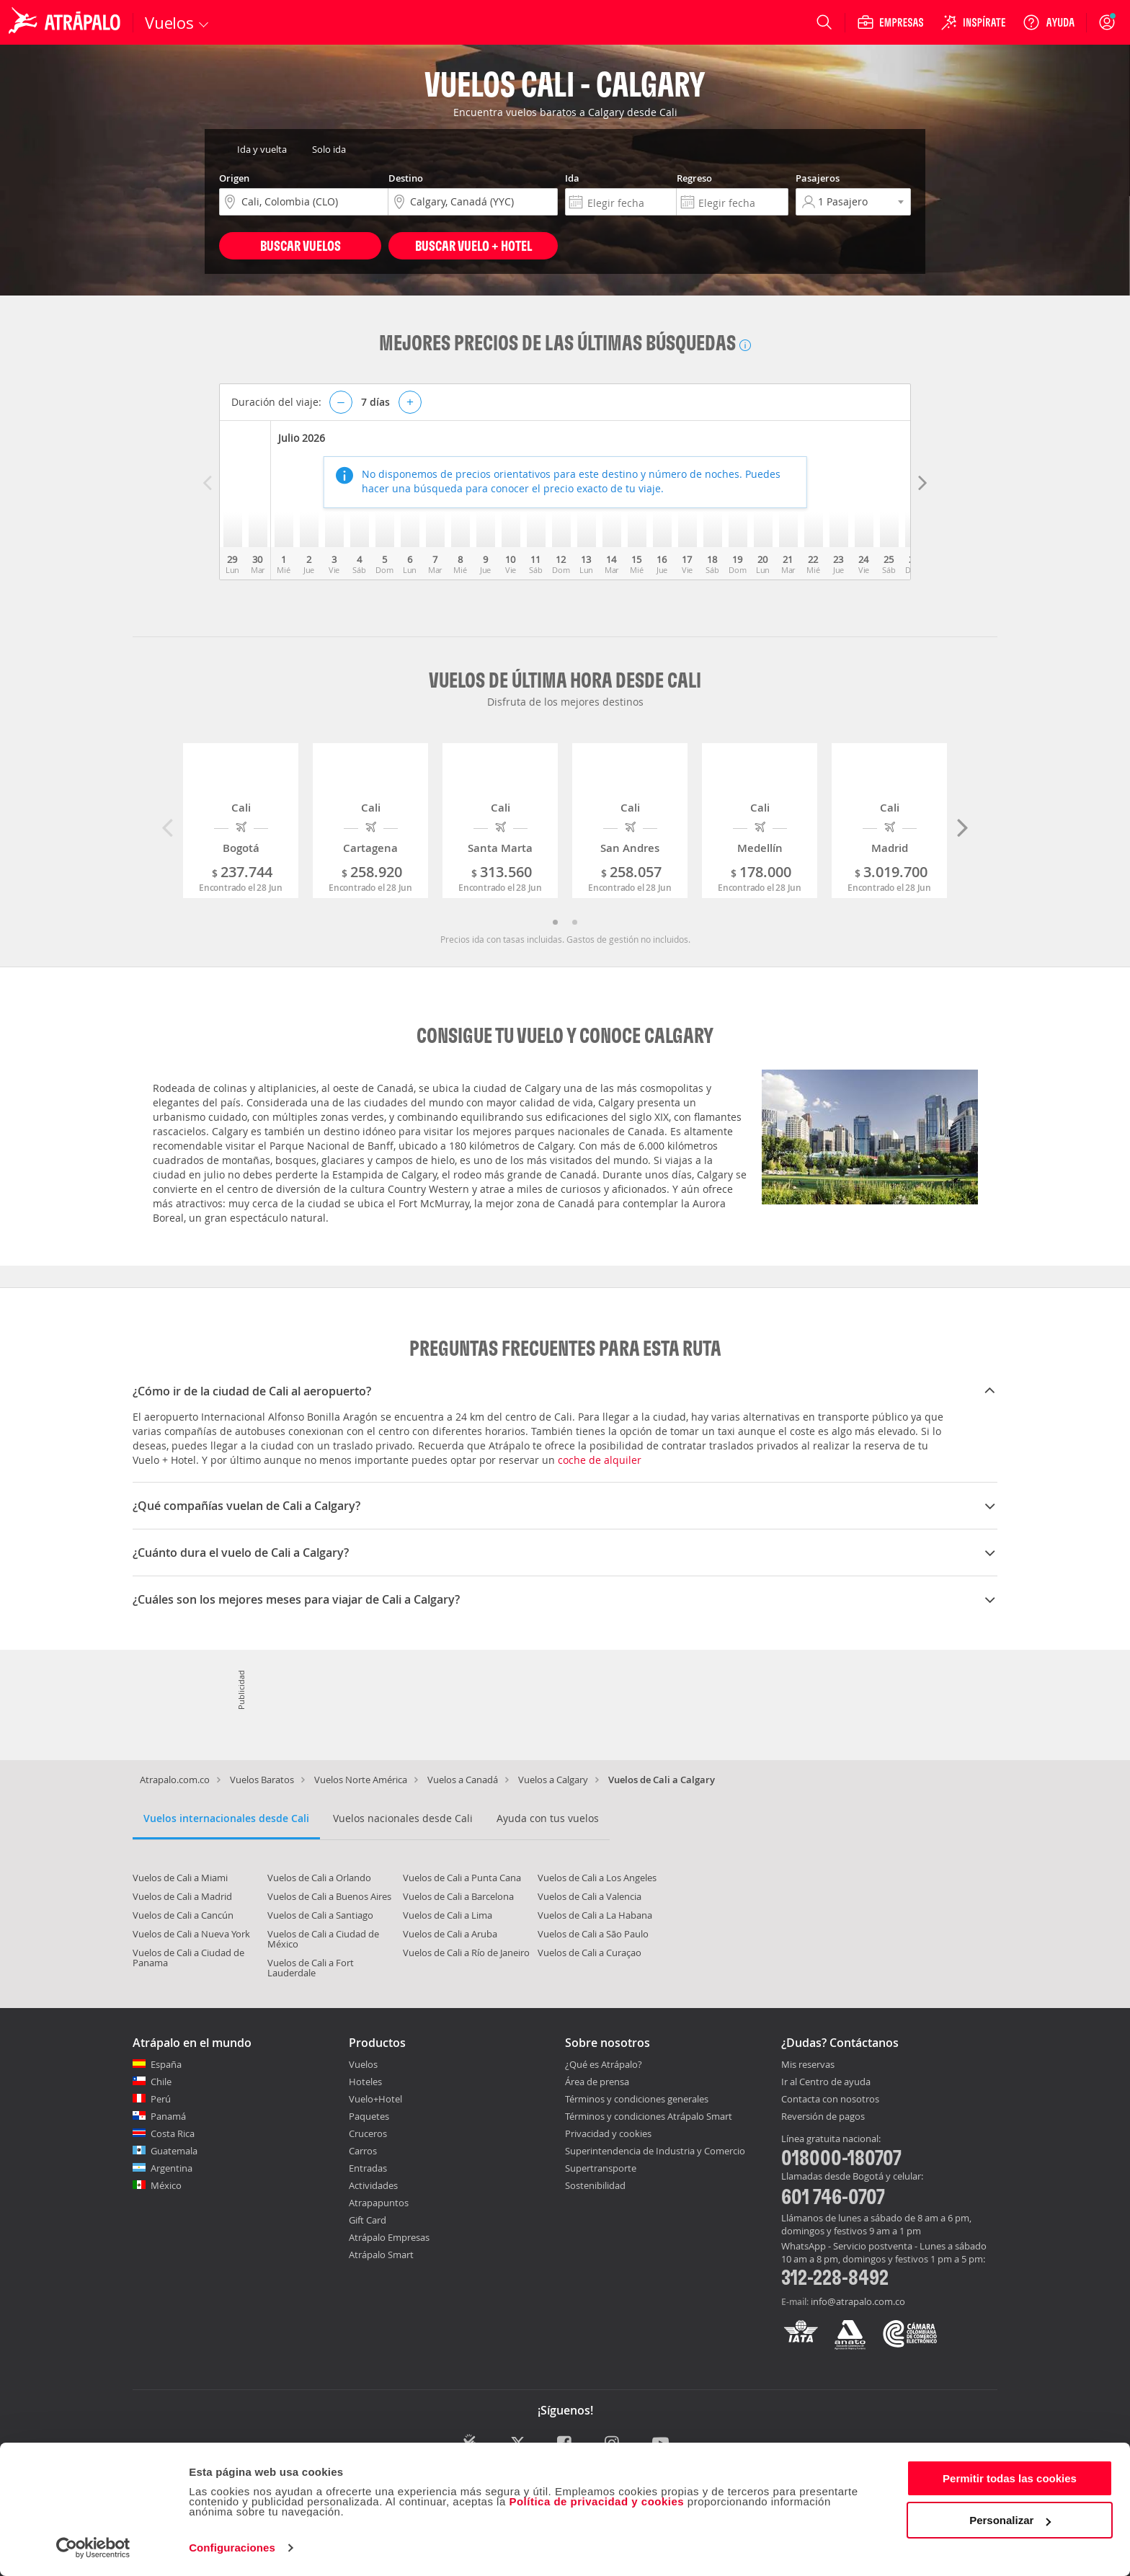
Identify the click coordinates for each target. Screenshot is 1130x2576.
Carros (363, 2150)
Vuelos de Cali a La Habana (595, 1915)
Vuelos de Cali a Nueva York (191, 1933)
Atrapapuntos (379, 2202)
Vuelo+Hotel (375, 2098)
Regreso (694, 178)
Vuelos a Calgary (553, 1779)
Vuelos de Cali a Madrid (182, 1896)
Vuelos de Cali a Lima (447, 1915)
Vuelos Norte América (360, 1779)
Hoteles (365, 2081)
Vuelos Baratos (262, 1779)
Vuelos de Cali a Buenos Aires (329, 1896)
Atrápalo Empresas (389, 2237)
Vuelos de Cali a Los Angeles (597, 1877)
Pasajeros (818, 178)
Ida (572, 178)
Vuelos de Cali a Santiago (320, 1915)
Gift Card (367, 2219)
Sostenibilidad (595, 2185)
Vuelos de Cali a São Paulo (593, 1933)
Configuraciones (232, 2547)
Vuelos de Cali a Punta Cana (462, 1877)
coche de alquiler (599, 1460)
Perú (161, 2098)
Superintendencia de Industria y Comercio (655, 2150)
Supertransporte (600, 2168)
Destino (405, 178)
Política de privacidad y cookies (596, 2501)
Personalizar (1010, 2520)
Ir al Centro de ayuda (826, 2082)
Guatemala (174, 2150)
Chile (161, 2081)
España (166, 2064)
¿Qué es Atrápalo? (603, 2064)
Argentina (171, 2168)
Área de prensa (597, 2081)
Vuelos (363, 2064)
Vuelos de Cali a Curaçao (589, 1952)
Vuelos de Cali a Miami (180, 1877)
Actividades (373, 2185)
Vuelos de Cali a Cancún (183, 1915)
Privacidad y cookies (608, 2133)
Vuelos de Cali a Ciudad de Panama (188, 1957)
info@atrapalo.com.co (858, 2301)
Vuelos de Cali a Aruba (450, 1933)
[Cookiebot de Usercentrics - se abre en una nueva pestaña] (93, 2548)
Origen (234, 178)
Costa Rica (173, 2133)
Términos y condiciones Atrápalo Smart (648, 2116)
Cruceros (368, 2133)
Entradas (368, 2168)
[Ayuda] (1049, 22)
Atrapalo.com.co (175, 1779)
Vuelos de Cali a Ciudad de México (323, 1938)
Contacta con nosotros (830, 2099)
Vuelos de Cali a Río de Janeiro (466, 1952)
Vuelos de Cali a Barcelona (458, 1896)
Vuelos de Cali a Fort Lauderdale (310, 1967)
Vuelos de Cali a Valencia (589, 1896)
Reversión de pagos (823, 2117)
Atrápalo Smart (381, 2254)
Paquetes (369, 2116)
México (166, 2185)
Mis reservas (808, 2065)
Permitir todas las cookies (1010, 2478)
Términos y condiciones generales (636, 2098)
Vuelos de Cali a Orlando (319, 1877)
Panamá (168, 2116)
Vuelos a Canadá (462, 1779)
